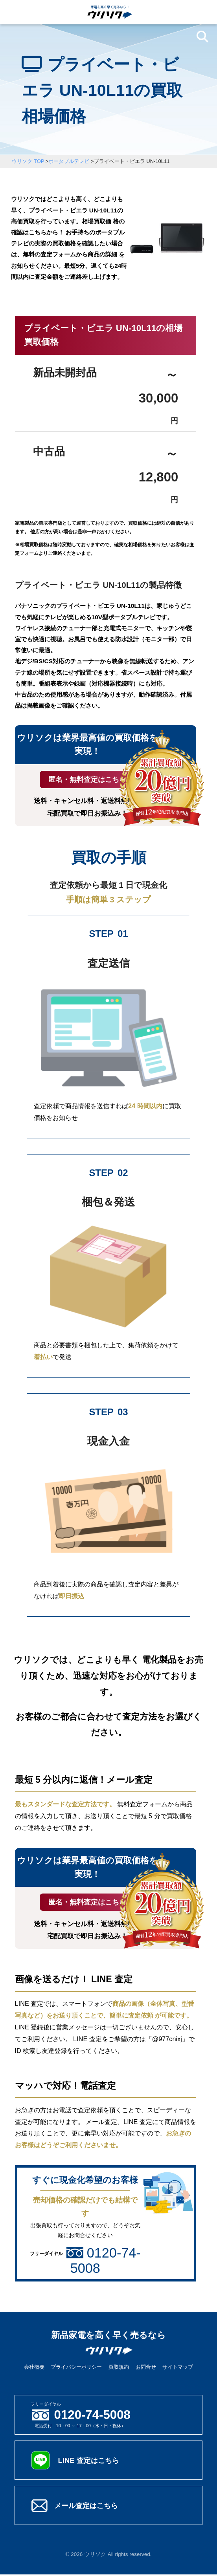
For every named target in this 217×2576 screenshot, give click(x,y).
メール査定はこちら (89, 2507)
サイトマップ (177, 2368)
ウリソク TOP (28, 161)
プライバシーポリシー (76, 2368)
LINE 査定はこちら (91, 2461)
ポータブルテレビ (68, 161)
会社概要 (34, 2368)
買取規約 (118, 2368)
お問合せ (146, 2368)
